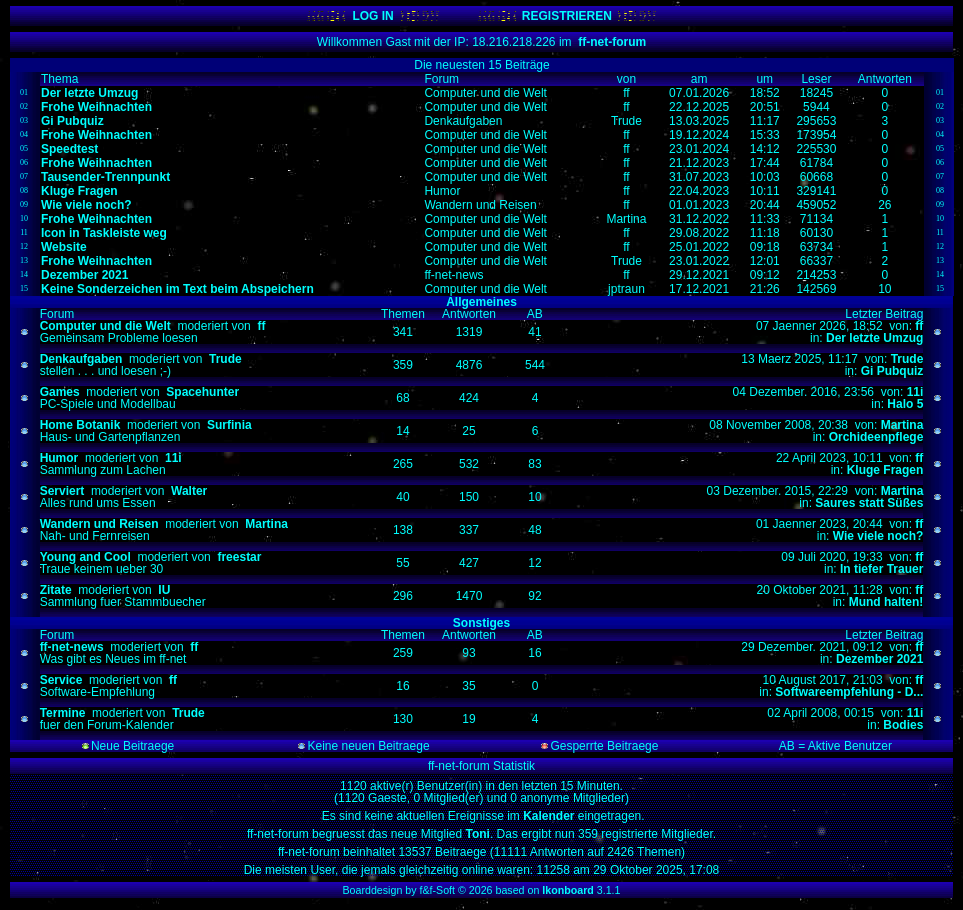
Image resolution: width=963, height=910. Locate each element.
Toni (476, 834)
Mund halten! (886, 602)
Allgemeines (481, 302)
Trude (225, 359)
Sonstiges (481, 623)
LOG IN (372, 16)
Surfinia (229, 425)
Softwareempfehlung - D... (849, 692)
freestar (239, 557)
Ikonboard (568, 890)
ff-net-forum (612, 42)
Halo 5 (905, 404)
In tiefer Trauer (881, 569)
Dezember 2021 (879, 659)
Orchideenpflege (876, 437)
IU (164, 590)
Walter (189, 491)
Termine (63, 713)
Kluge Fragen (885, 470)
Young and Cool (85, 557)
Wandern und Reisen (99, 524)
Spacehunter (202, 392)
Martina (902, 425)
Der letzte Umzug (874, 338)
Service (61, 680)
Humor (59, 458)
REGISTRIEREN (567, 16)
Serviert (62, 491)
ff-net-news (72, 647)
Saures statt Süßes (869, 503)
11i (915, 392)
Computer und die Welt (105, 326)
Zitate (56, 590)
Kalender (550, 816)
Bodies (903, 725)
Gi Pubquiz (892, 371)
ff (261, 326)
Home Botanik (80, 425)
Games (60, 392)
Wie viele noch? (878, 536)
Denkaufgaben (81, 359)
